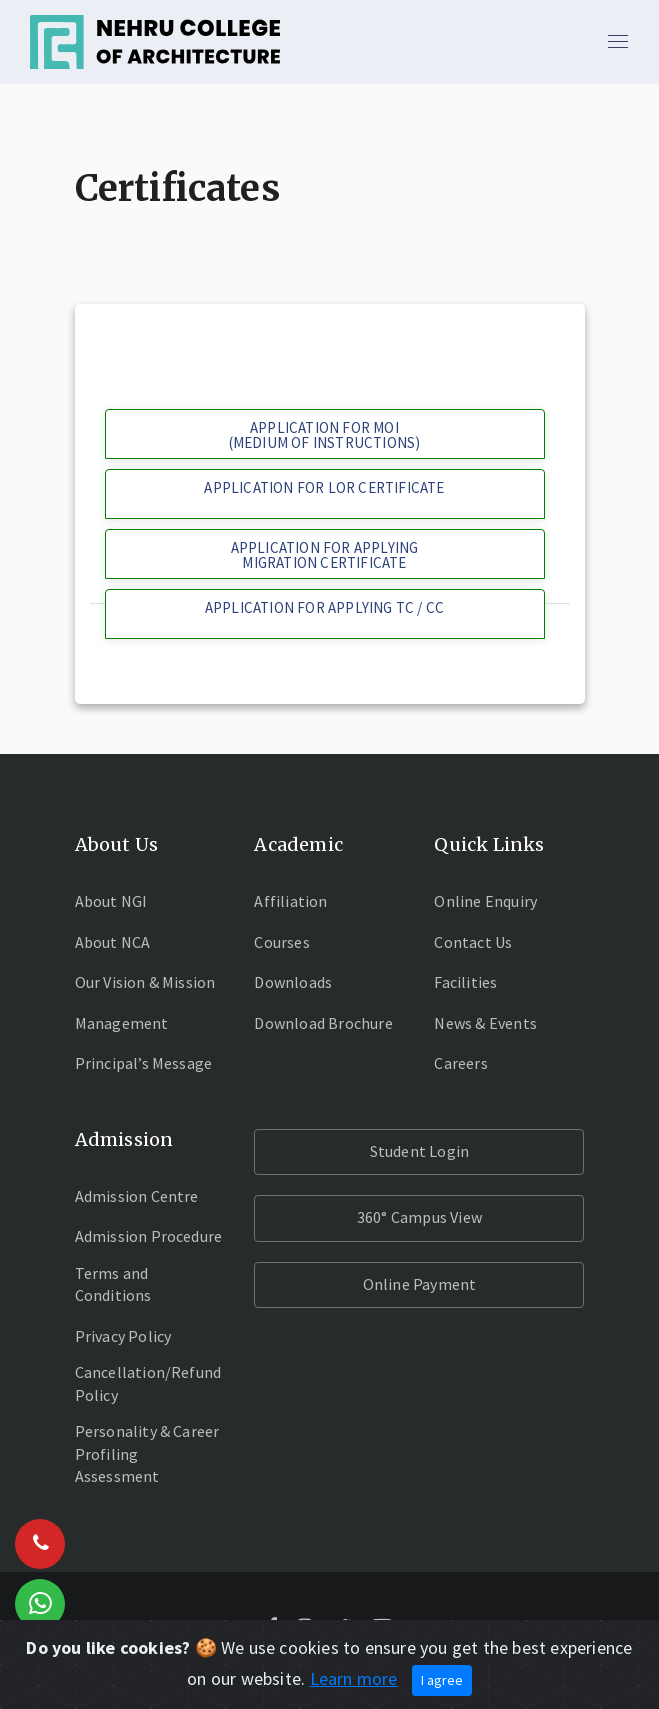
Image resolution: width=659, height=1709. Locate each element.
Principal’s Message (144, 1063)
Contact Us (473, 942)
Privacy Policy (123, 1336)
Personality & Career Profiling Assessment (147, 1453)
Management (122, 1023)
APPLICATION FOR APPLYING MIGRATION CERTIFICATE (325, 555)
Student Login (420, 1151)
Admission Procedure (149, 1236)
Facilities (465, 982)
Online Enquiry (485, 901)
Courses (281, 942)
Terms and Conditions (113, 1284)
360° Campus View (419, 1217)
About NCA (113, 942)
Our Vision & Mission (145, 982)
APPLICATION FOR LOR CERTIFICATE (324, 487)
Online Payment (420, 1284)
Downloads (293, 982)
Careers (460, 1063)
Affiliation (290, 901)
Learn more (354, 1678)
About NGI (111, 901)
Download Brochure (323, 1023)
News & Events (485, 1023)
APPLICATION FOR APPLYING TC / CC (324, 607)
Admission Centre (137, 1196)
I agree (442, 1680)
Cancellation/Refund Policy (148, 1383)
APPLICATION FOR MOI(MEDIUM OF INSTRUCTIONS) (325, 435)
